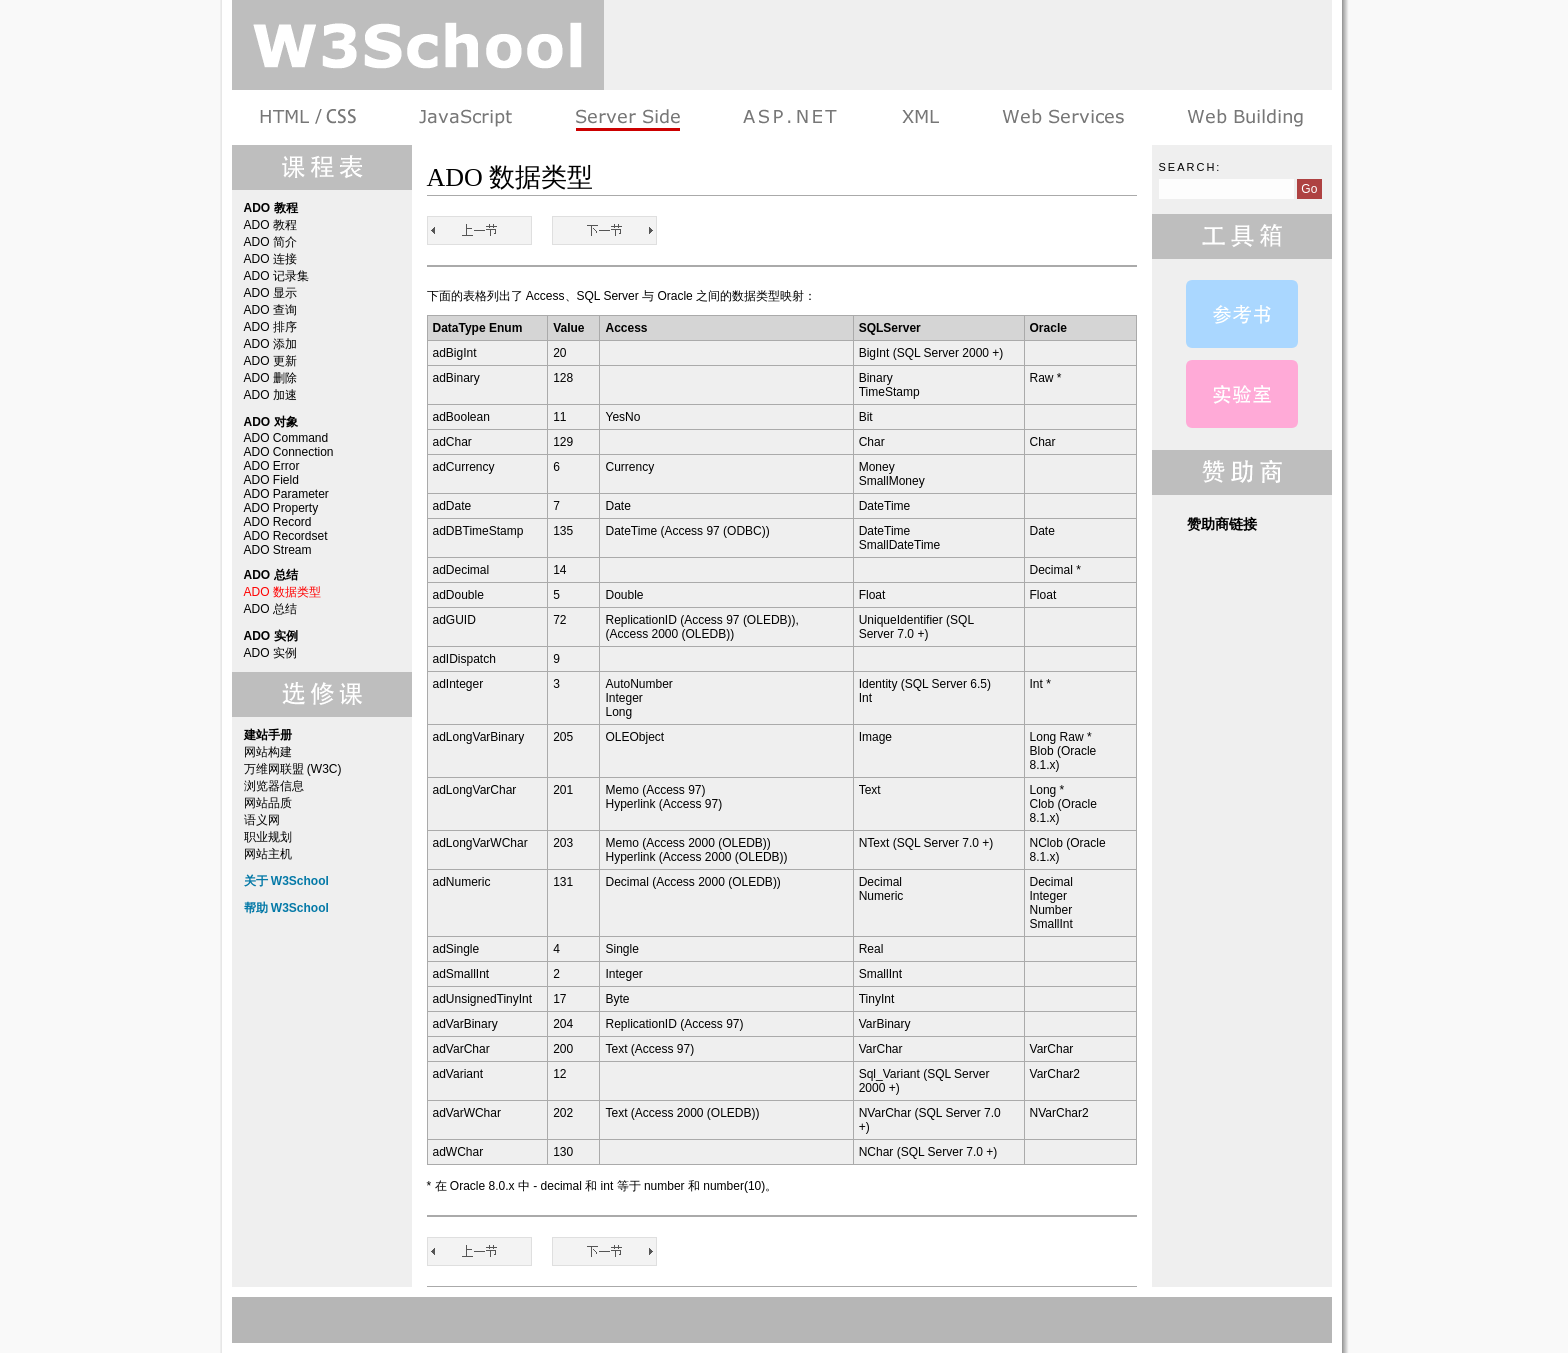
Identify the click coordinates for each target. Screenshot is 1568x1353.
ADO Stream (278, 550)
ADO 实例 (270, 653)
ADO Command (286, 438)
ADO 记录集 (276, 276)
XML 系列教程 (919, 117)
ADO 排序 (270, 327)
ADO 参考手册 (1242, 314)
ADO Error (272, 466)
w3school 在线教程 (418, 45)
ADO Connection (289, 452)
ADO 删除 (270, 378)
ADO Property (281, 508)
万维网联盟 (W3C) (293, 769)
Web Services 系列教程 (1062, 117)
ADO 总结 (270, 609)
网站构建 (268, 752)
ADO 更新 (270, 361)
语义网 (262, 820)
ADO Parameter (286, 494)
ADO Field (271, 480)
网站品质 (268, 803)
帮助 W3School (286, 908)
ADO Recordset (286, 536)
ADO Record (278, 522)
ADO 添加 (270, 344)
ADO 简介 (270, 242)
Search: (1190, 167)
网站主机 (268, 854)
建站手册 (1243, 117)
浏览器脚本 (465, 117)
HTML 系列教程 (309, 117)
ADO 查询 (270, 310)
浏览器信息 (274, 786)
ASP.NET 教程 (790, 117)
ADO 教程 (270, 225)
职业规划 (268, 837)
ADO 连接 (270, 259)
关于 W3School (286, 881)
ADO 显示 (270, 293)
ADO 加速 (270, 395)
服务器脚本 (627, 117)
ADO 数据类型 (282, 592)
